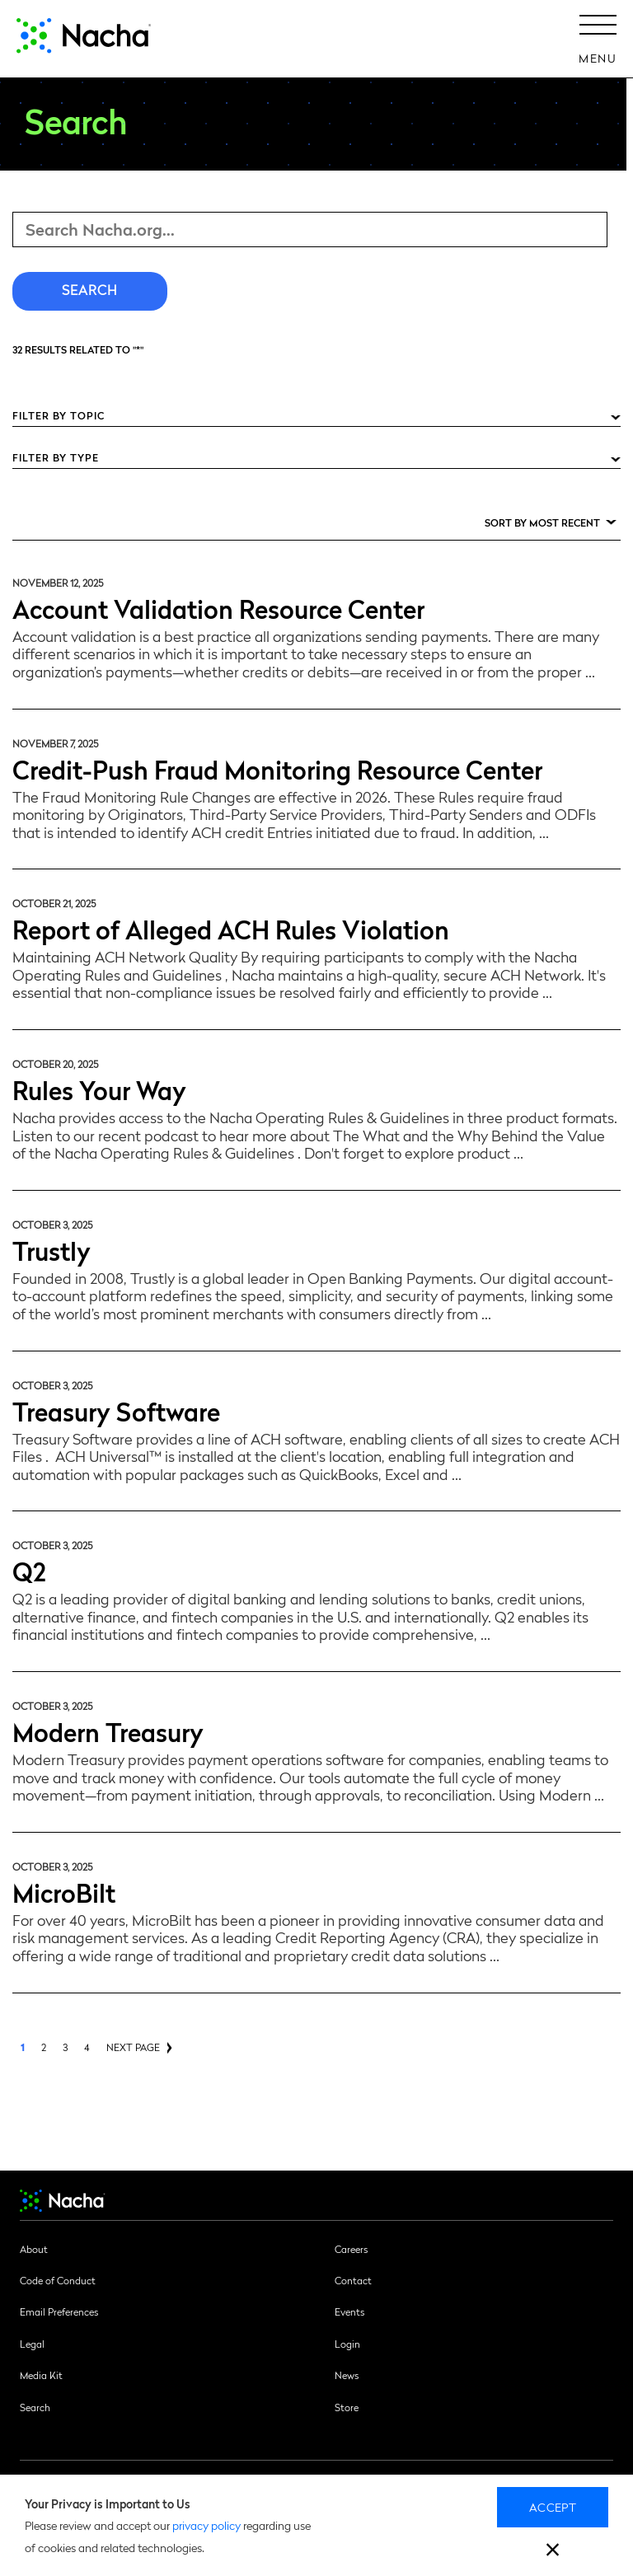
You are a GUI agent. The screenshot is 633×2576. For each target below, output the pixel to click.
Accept (552, 2506)
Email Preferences (59, 2311)
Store (347, 2407)
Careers (351, 2248)
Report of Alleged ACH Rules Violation (230, 928)
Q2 (29, 1570)
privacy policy (206, 2524)
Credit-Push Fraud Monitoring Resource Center (277, 768)
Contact (353, 2280)
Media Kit (41, 2375)
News (347, 2375)
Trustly (51, 1250)
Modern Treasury (108, 1731)
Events (349, 2311)
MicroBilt (63, 1892)
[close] (552, 2552)
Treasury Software (116, 1410)
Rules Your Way (99, 1089)
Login (347, 2343)
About (34, 2248)
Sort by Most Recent (542, 522)
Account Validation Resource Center (218, 608)
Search (35, 2407)
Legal (32, 2343)
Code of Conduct (58, 2280)
